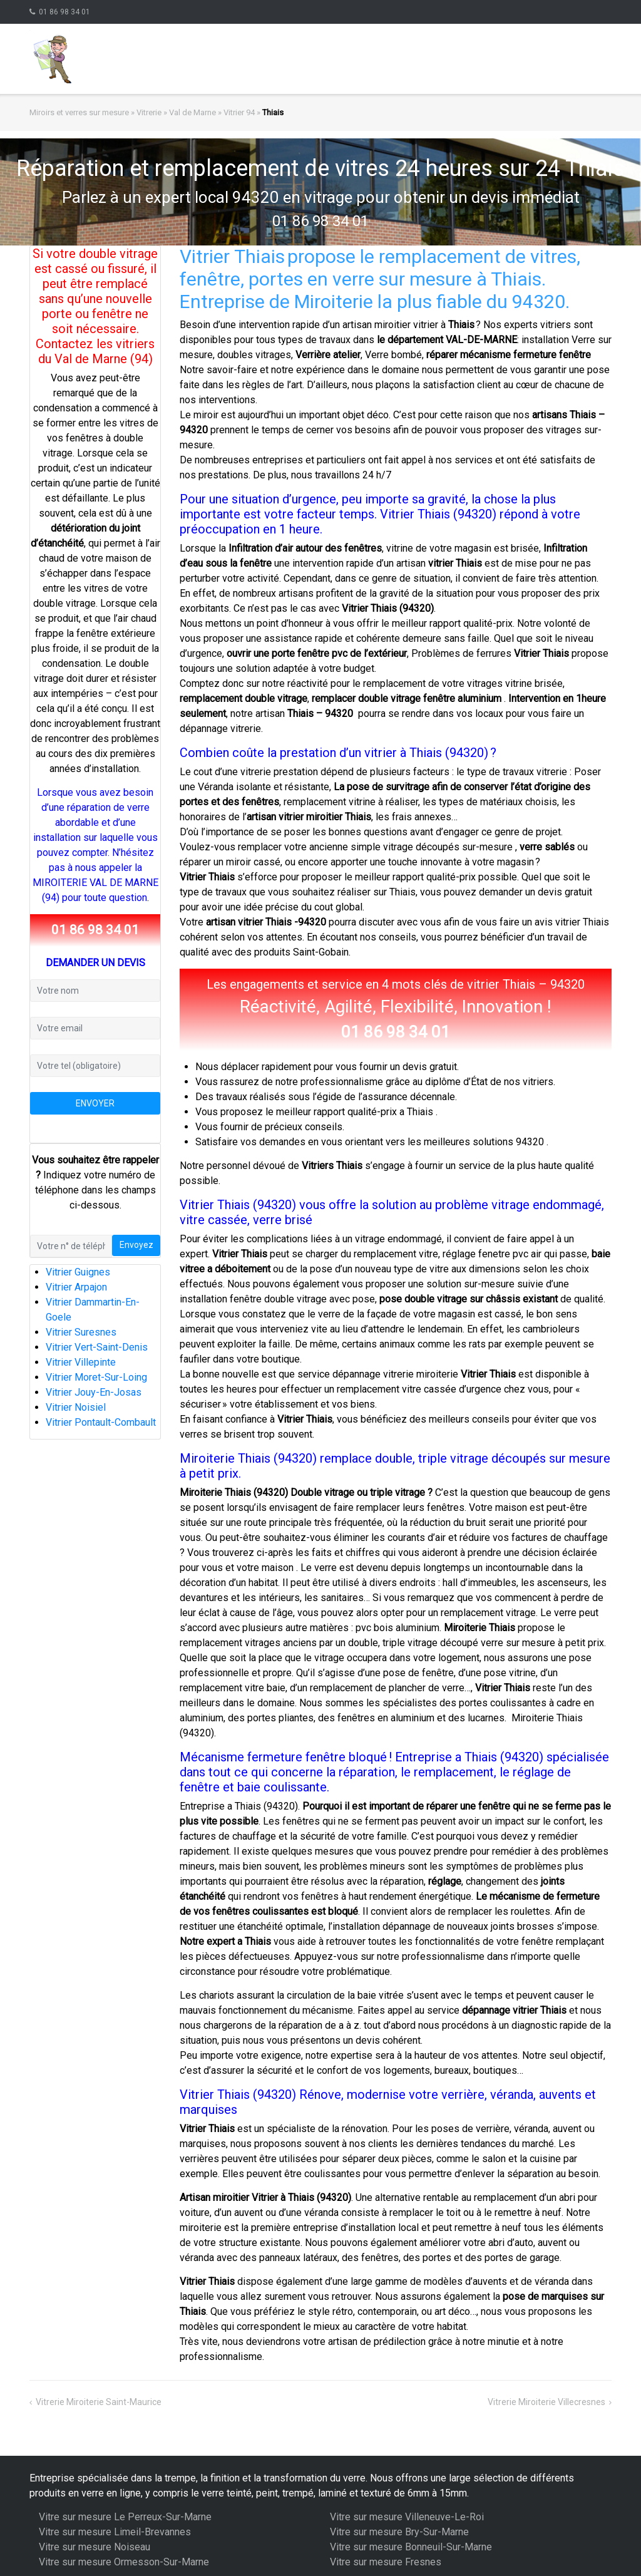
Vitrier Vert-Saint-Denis (97, 1347)
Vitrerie (149, 112)
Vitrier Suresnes (81, 1332)
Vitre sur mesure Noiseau (94, 2547)
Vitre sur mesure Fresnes (385, 2562)
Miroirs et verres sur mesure (79, 112)
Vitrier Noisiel (76, 1407)
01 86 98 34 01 (64, 12)
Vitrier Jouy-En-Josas (93, 1392)
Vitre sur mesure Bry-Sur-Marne (399, 2532)
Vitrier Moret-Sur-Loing (96, 1377)
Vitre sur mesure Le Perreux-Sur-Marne (125, 2517)
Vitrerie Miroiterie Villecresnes (546, 2402)
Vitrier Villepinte (81, 1362)
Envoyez (136, 1245)
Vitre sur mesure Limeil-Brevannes (115, 2532)
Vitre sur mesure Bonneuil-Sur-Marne (411, 2547)
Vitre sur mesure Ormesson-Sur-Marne (124, 2562)
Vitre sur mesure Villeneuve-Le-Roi (407, 2517)
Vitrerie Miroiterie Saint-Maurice (99, 2402)
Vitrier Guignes (78, 1272)
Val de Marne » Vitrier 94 (212, 112)
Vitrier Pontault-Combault (101, 1422)
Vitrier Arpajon (76, 1287)
